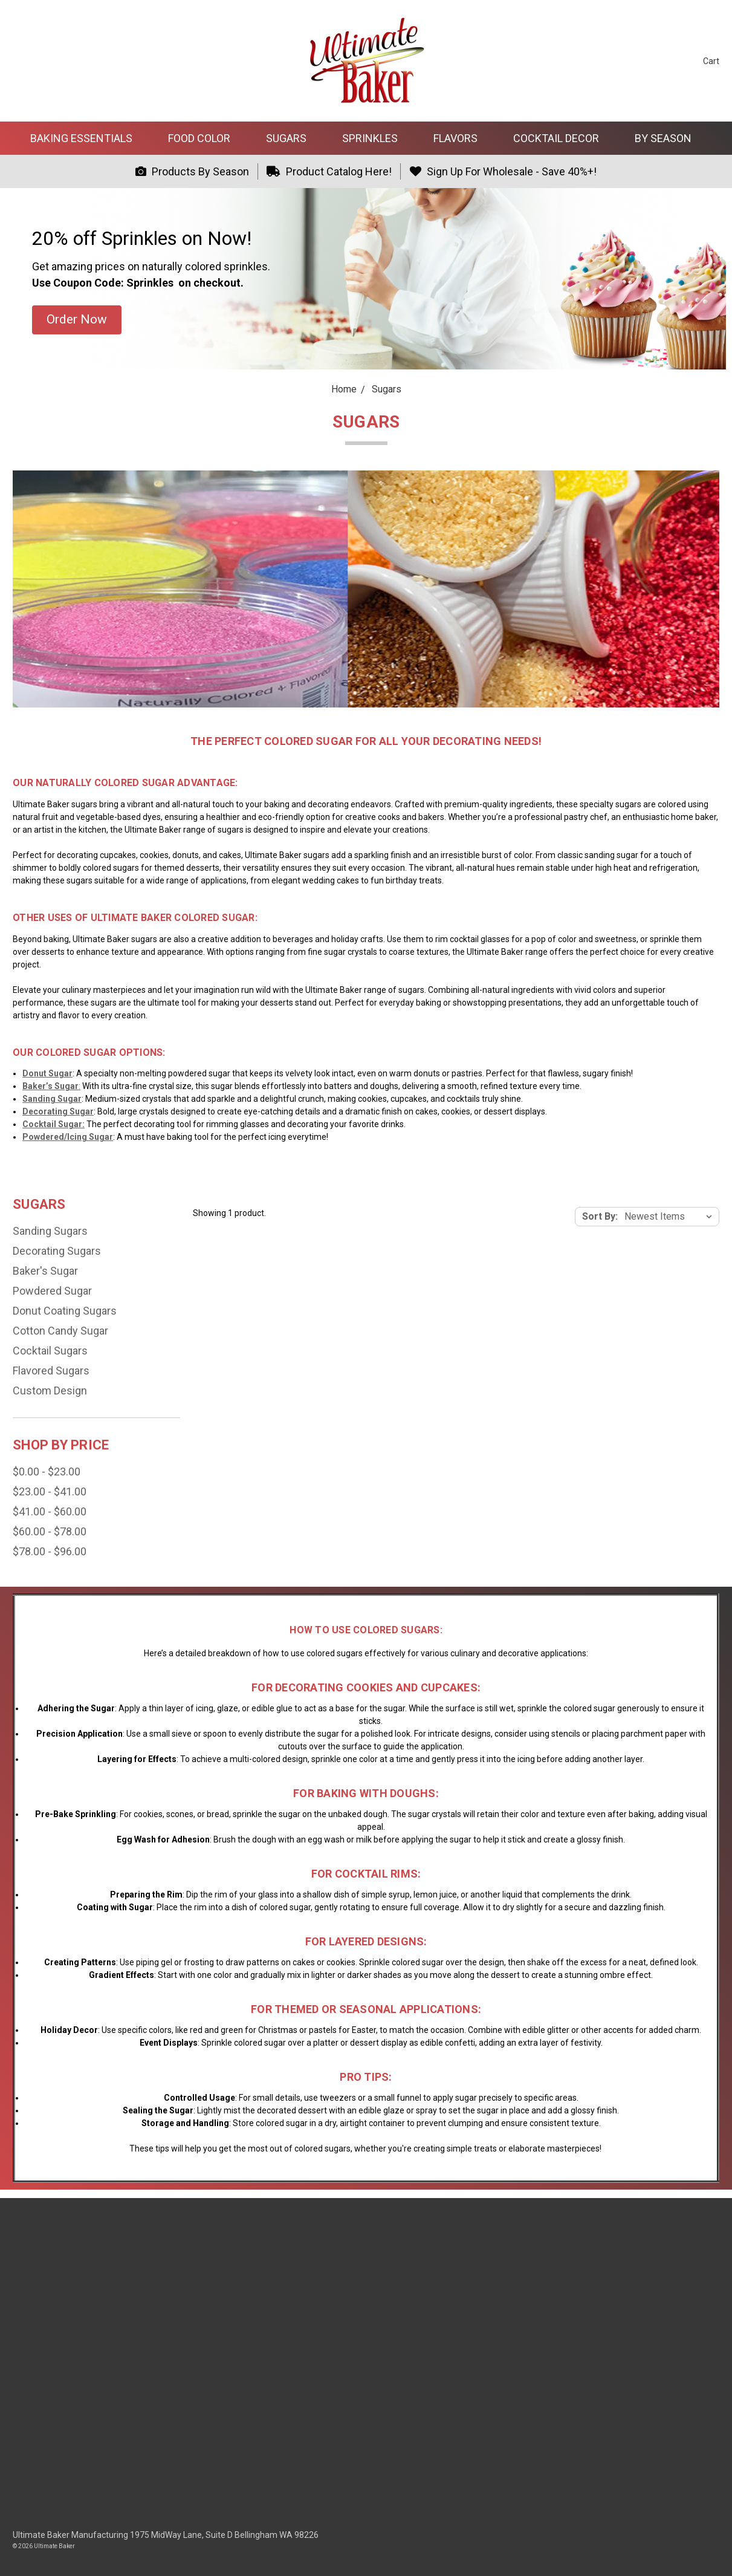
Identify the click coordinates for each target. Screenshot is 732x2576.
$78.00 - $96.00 (49, 1551)
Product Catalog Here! (329, 171)
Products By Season (192, 171)
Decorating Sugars (57, 1250)
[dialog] (709, 2552)
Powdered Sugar (52, 1290)
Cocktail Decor (561, 138)
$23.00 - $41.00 (49, 1491)
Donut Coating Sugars (65, 1310)
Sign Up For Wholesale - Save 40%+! (503, 171)
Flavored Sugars (51, 1370)
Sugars (291, 138)
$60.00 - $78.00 (49, 1531)
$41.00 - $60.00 (49, 1511)
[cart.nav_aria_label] (701, 61)
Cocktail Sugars (50, 1350)
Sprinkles (375, 138)
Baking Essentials (86, 138)
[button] (76, 319)
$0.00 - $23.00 (46, 1471)
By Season (668, 138)
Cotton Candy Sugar (60, 1330)
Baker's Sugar (45, 1270)
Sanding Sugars (50, 1231)
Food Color (204, 138)
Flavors (460, 138)
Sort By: (600, 1216)
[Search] (647, 61)
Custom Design (50, 1390)
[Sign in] (670, 61)
